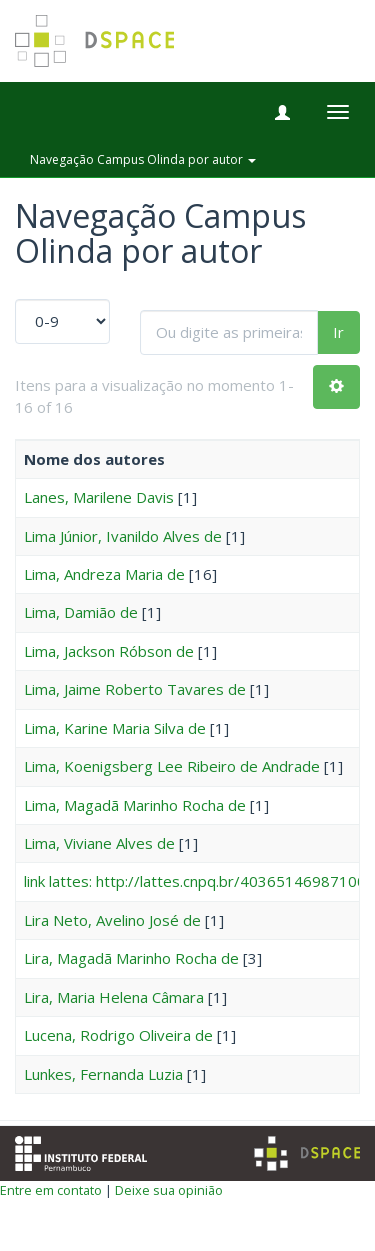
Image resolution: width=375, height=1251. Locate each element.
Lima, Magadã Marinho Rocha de (135, 805)
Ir (338, 332)
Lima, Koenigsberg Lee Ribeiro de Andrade (172, 766)
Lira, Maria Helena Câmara (114, 997)
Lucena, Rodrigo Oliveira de (118, 1035)
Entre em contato (51, 1190)
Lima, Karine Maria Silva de (115, 728)
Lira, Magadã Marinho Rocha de (131, 958)
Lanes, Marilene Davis (99, 497)
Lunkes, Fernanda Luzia (103, 1074)
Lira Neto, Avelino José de (112, 920)
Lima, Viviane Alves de (99, 843)
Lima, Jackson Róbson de (109, 651)
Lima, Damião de (81, 612)
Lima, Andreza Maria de (104, 574)
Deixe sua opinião (169, 1190)
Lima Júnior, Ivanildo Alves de (123, 536)
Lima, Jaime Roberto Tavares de (135, 689)
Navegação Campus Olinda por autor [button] (143, 159)
